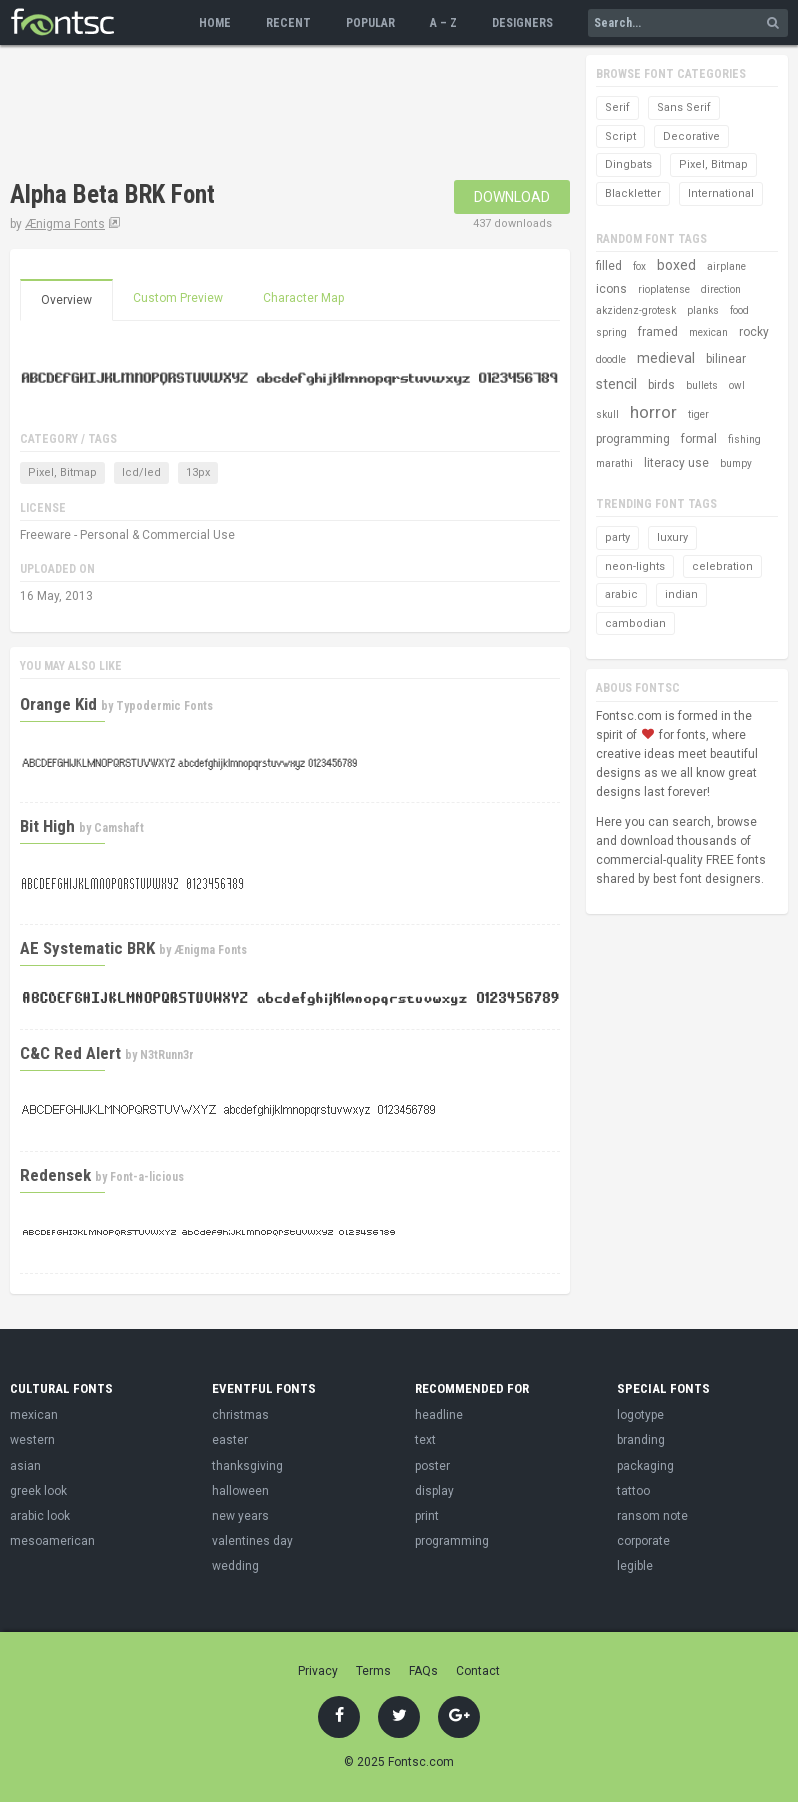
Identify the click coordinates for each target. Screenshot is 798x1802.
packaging (645, 1466)
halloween (240, 1491)
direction (721, 289)
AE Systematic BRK (87, 948)
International (721, 193)
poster (432, 1466)
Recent (288, 23)
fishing (744, 439)
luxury (672, 537)
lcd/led (141, 472)
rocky (754, 332)
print (427, 1516)
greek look (38, 1491)
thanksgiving (247, 1466)
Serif (617, 107)
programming (633, 439)
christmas (240, 1415)
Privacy (318, 1671)
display (434, 1491)
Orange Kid (58, 704)
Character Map (303, 298)
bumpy (736, 463)
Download (512, 197)
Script (620, 136)
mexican (708, 332)
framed (658, 332)
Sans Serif (684, 107)
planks (703, 310)
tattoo (633, 1491)
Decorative (691, 136)
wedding (235, 1566)
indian (681, 594)
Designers (522, 23)
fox (639, 266)
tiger (698, 414)
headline (439, 1415)
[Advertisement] (244, 115)
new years (240, 1516)
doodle (611, 359)
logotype (640, 1415)
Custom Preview (178, 298)
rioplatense (664, 289)
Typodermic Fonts (164, 706)
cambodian (635, 623)
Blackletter (633, 193)
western (32, 1440)
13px (198, 472)
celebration (722, 566)
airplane (726, 266)
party (617, 537)
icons (611, 289)
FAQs (423, 1671)
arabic (621, 594)
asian (25, 1466)
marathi (614, 463)
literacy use (676, 463)
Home (215, 23)
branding (641, 1440)
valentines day (252, 1541)
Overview (66, 300)
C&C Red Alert (70, 1053)
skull (607, 414)
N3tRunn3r (167, 1055)
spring (611, 332)
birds (661, 385)
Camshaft (119, 828)
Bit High (47, 826)
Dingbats (628, 164)
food (739, 310)
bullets (702, 385)
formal (699, 439)
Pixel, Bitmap (62, 472)
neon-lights (635, 566)
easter (230, 1440)
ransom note (652, 1516)
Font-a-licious (147, 1177)
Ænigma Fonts (65, 224)
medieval (666, 358)
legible (635, 1566)
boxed (676, 265)
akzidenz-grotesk (636, 310)
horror (653, 412)
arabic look (40, 1516)
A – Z (443, 23)
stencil (616, 384)
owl (737, 385)
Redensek (55, 1175)
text (425, 1440)
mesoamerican (52, 1541)
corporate (643, 1541)
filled (609, 266)
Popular (370, 23)
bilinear (726, 359)
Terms (373, 1671)
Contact (478, 1671)
